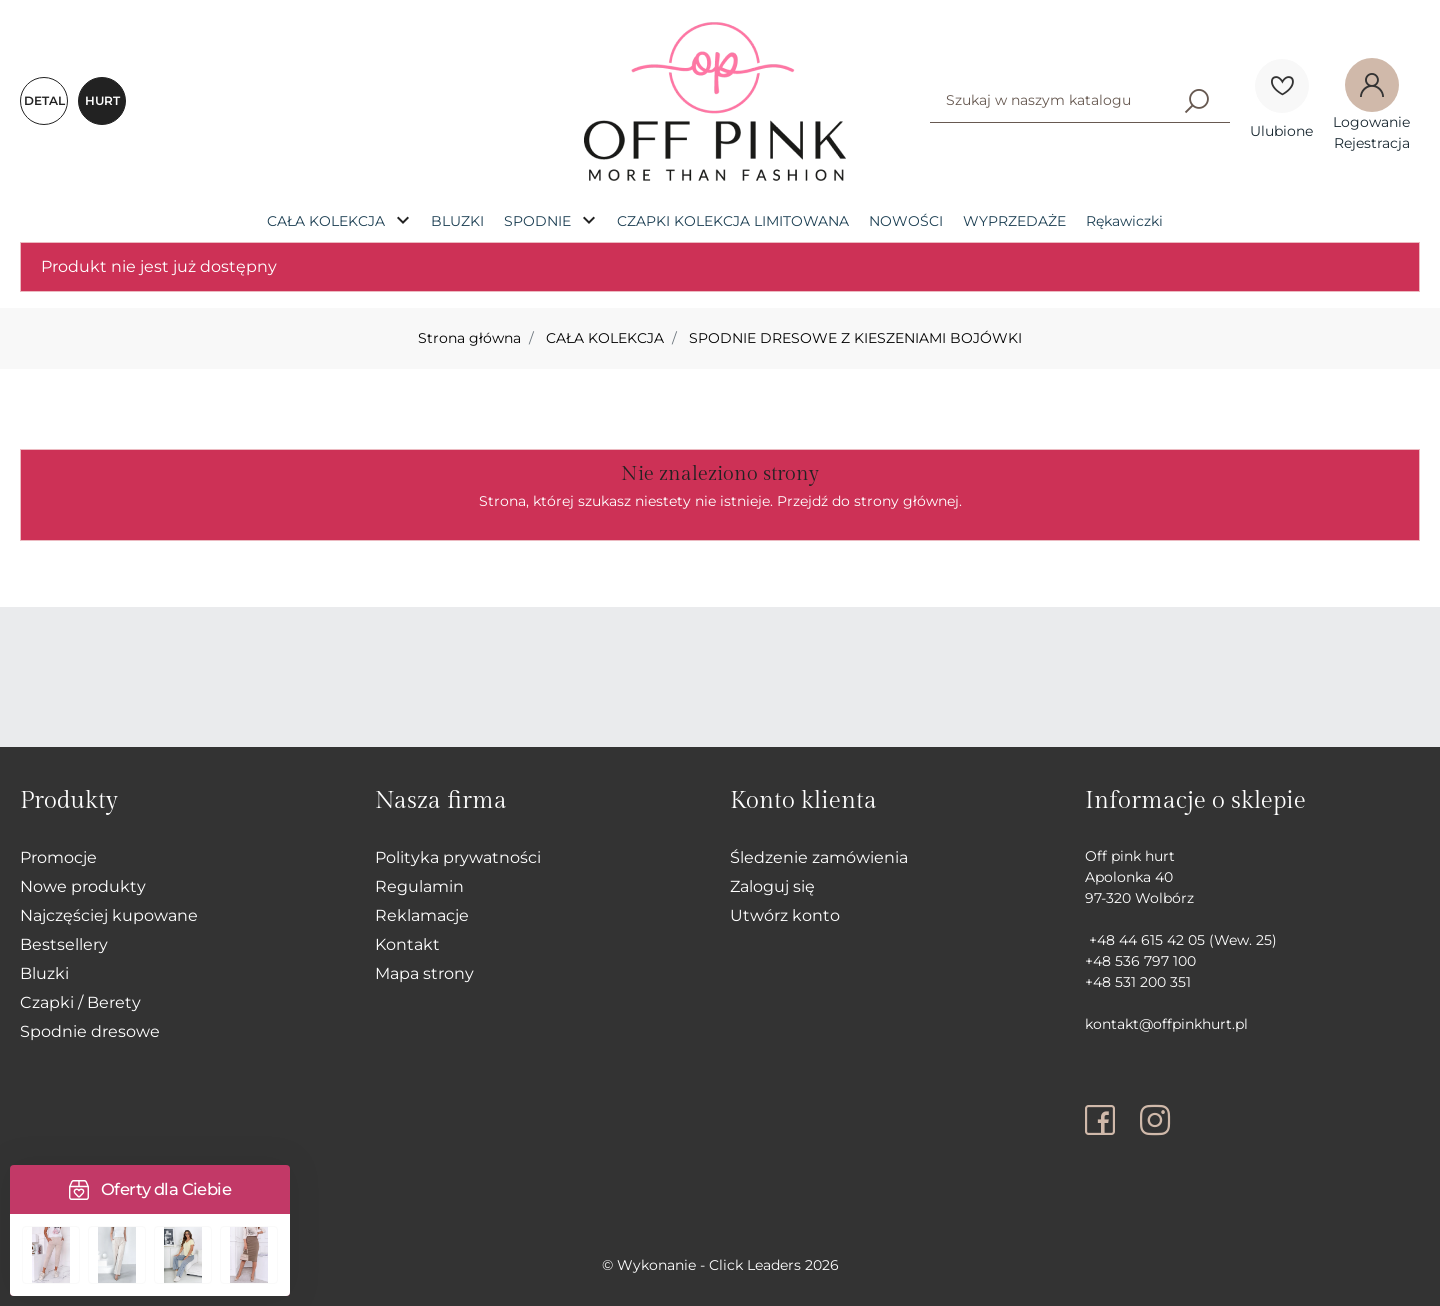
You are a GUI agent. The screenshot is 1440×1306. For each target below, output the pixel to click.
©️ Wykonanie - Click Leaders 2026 (720, 1265)
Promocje (58, 857)
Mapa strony (424, 973)
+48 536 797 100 (1140, 961)
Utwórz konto (785, 915)
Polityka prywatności (458, 857)
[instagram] (1155, 1120)
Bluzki (44, 973)
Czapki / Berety (80, 1002)
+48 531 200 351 (1138, 982)
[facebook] (1105, 1120)
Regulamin (419, 886)
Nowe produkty (83, 886)
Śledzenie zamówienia (819, 857)
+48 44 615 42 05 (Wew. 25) (1181, 940)
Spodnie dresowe (90, 1031)
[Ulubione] (1282, 86)
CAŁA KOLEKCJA (605, 338)
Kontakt (407, 944)
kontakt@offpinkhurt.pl (1166, 1024)
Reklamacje (422, 915)
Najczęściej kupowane (109, 915)
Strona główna (469, 338)
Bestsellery (64, 944)
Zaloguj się (772, 886)
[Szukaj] (1197, 100)
